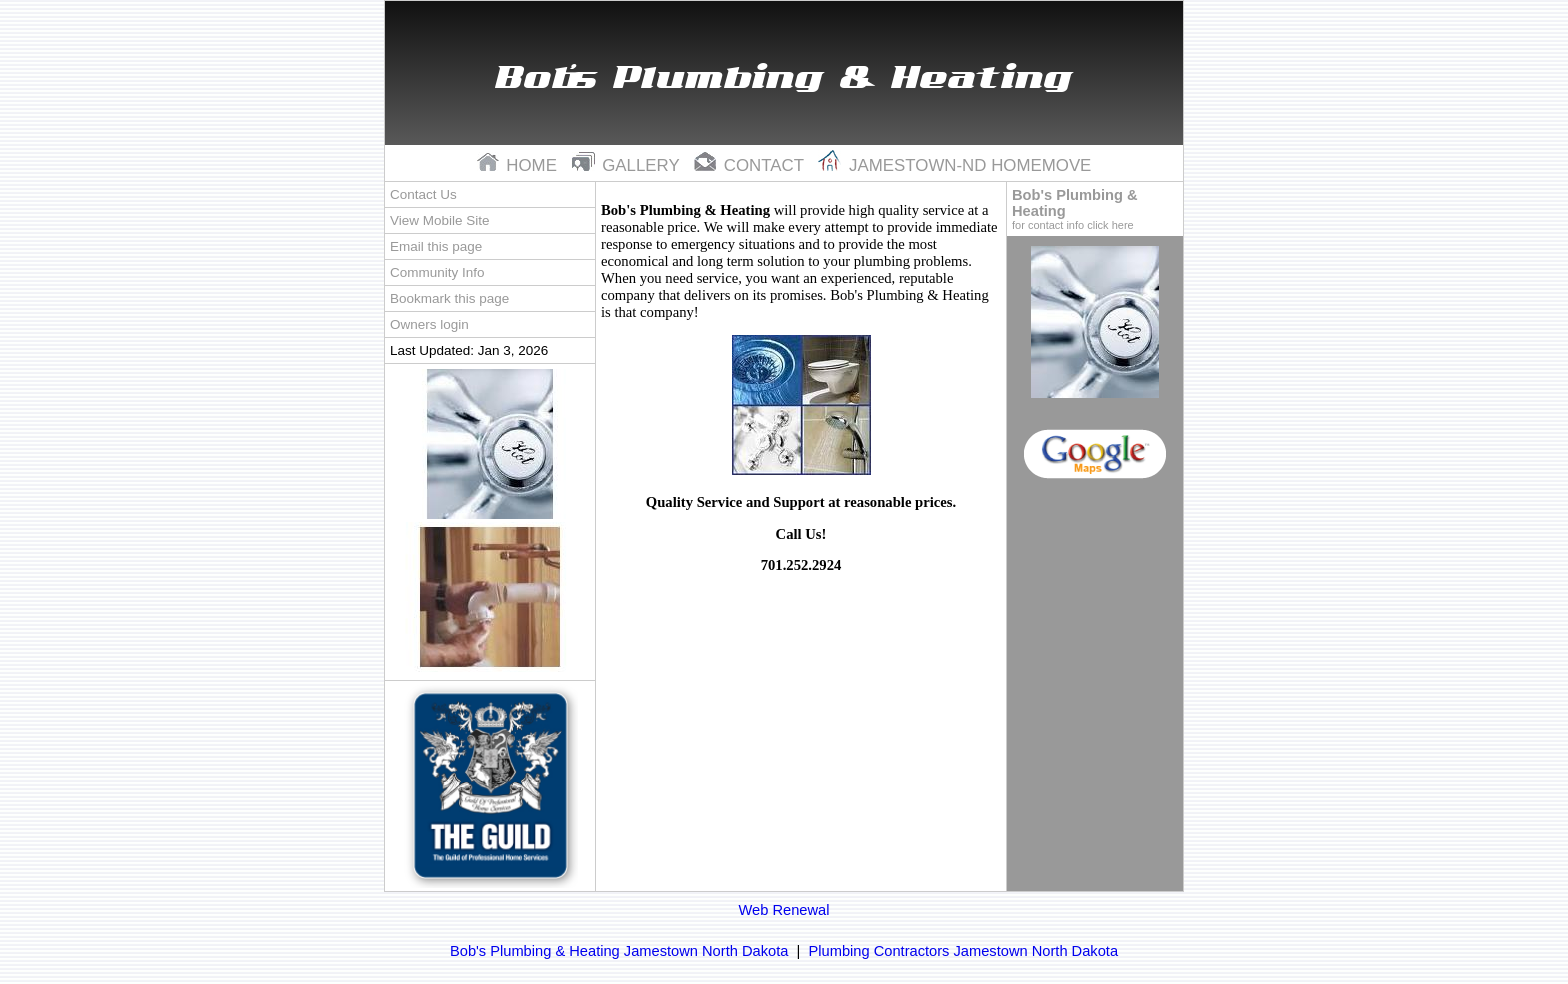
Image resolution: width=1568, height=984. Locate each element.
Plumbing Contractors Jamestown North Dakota (964, 951)
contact (751, 165)
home (519, 165)
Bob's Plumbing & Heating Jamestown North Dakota (619, 951)
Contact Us (423, 194)
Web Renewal (784, 910)
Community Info (437, 272)
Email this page (436, 246)
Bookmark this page (449, 298)
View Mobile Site (439, 220)
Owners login (429, 324)
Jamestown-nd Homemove (954, 165)
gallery (628, 165)
